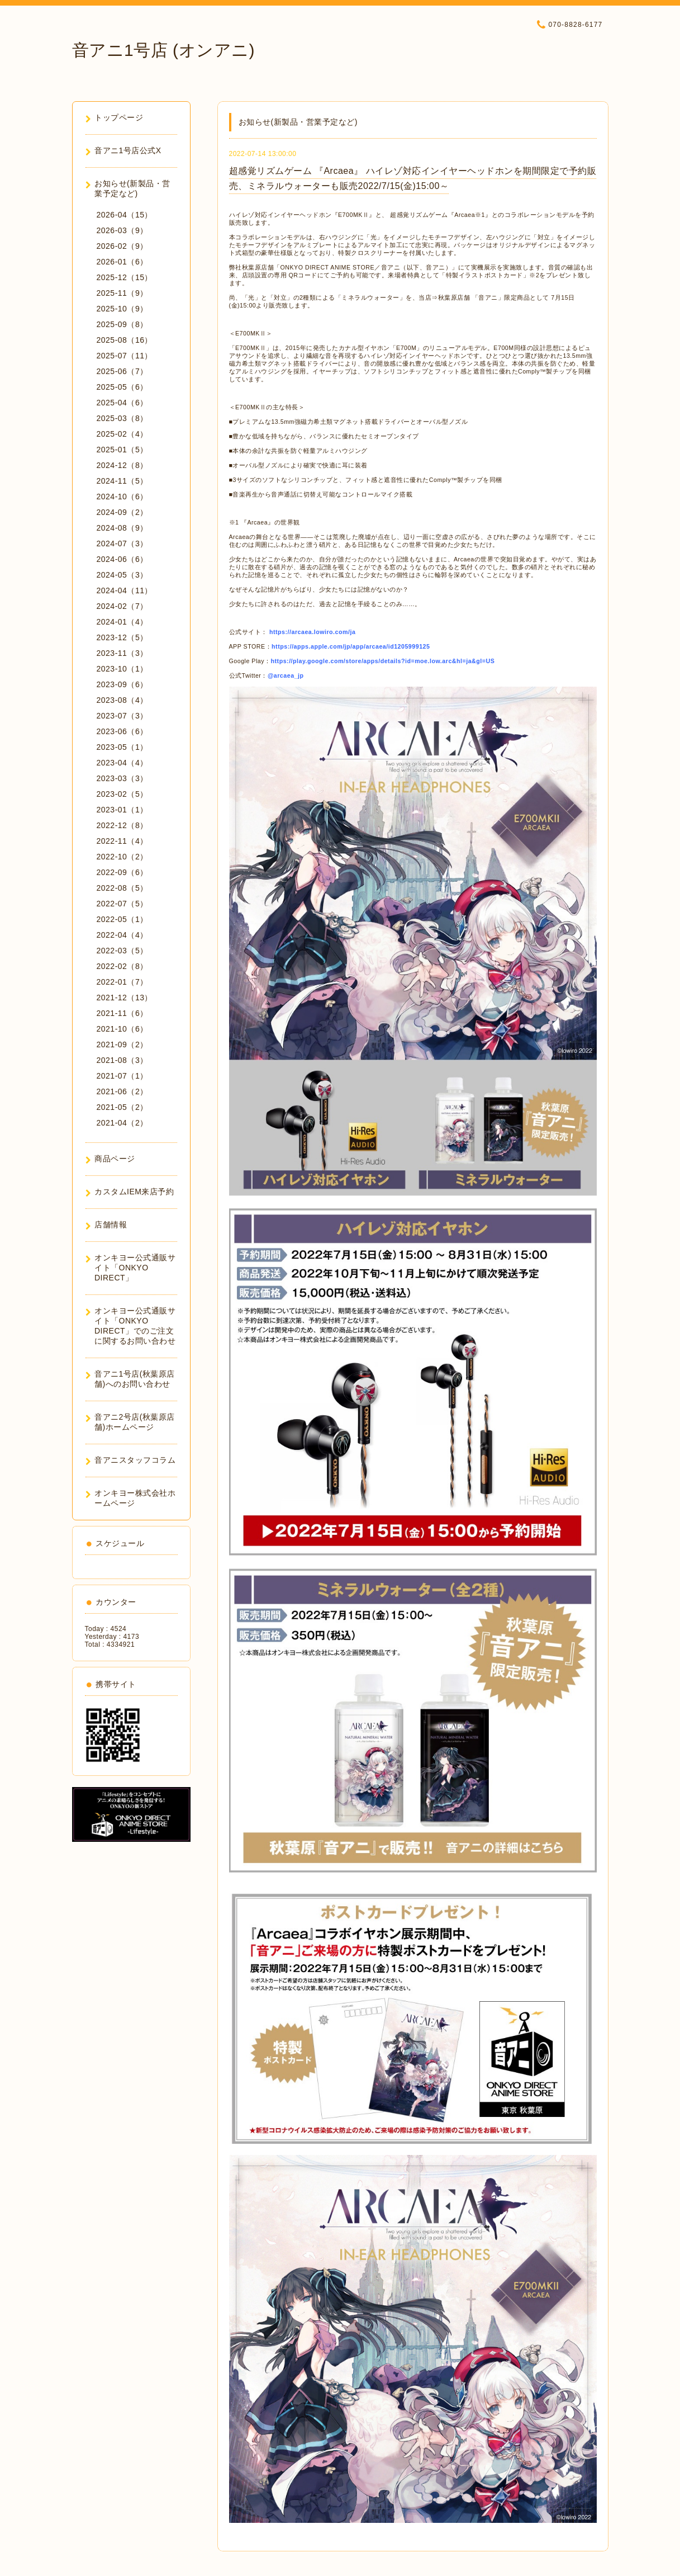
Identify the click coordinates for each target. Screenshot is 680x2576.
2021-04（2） (122, 1122)
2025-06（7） (122, 371)
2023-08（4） (122, 700)
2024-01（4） (122, 621)
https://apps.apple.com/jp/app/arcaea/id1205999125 (351, 646)
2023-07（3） (122, 715)
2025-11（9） (122, 293)
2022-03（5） (122, 950)
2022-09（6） (122, 872)
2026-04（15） (125, 214)
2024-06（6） (122, 559)
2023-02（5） (122, 794)
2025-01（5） (122, 449)
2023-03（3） (122, 778)
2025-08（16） (125, 339)
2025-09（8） (122, 324)
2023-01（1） (122, 809)
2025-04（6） (122, 402)
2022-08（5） (122, 887)
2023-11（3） (122, 653)
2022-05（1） (122, 919)
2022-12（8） (122, 825)
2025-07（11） (125, 355)
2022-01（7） (122, 981)
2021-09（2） (122, 1044)
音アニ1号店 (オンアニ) (163, 50)
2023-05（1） (122, 747)
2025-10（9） (122, 308)
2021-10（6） (122, 1028)
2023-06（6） (122, 731)
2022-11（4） (122, 840)
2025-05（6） (122, 386)
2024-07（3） (122, 543)
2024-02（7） (122, 606)
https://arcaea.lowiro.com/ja (312, 631)
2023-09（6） (122, 684)
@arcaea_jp (286, 675)
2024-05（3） (122, 574)
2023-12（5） (122, 637)
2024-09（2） (122, 512)
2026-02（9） (122, 246)
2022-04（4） (122, 934)
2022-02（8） (122, 966)
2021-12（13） (125, 997)
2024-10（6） (122, 496)
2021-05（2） (122, 1107)
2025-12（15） (125, 277)
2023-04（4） (122, 762)
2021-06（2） (122, 1091)
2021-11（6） (122, 1013)
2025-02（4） (122, 433)
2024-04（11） (125, 590)
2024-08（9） (122, 527)
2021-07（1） (122, 1075)
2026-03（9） (122, 230)
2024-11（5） (122, 480)
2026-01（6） (122, 261)
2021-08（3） (122, 1060)
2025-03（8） (122, 418)
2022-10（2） (122, 856)
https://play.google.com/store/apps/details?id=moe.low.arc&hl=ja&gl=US (383, 661)
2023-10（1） (122, 668)
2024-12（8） (122, 465)
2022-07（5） (122, 903)
